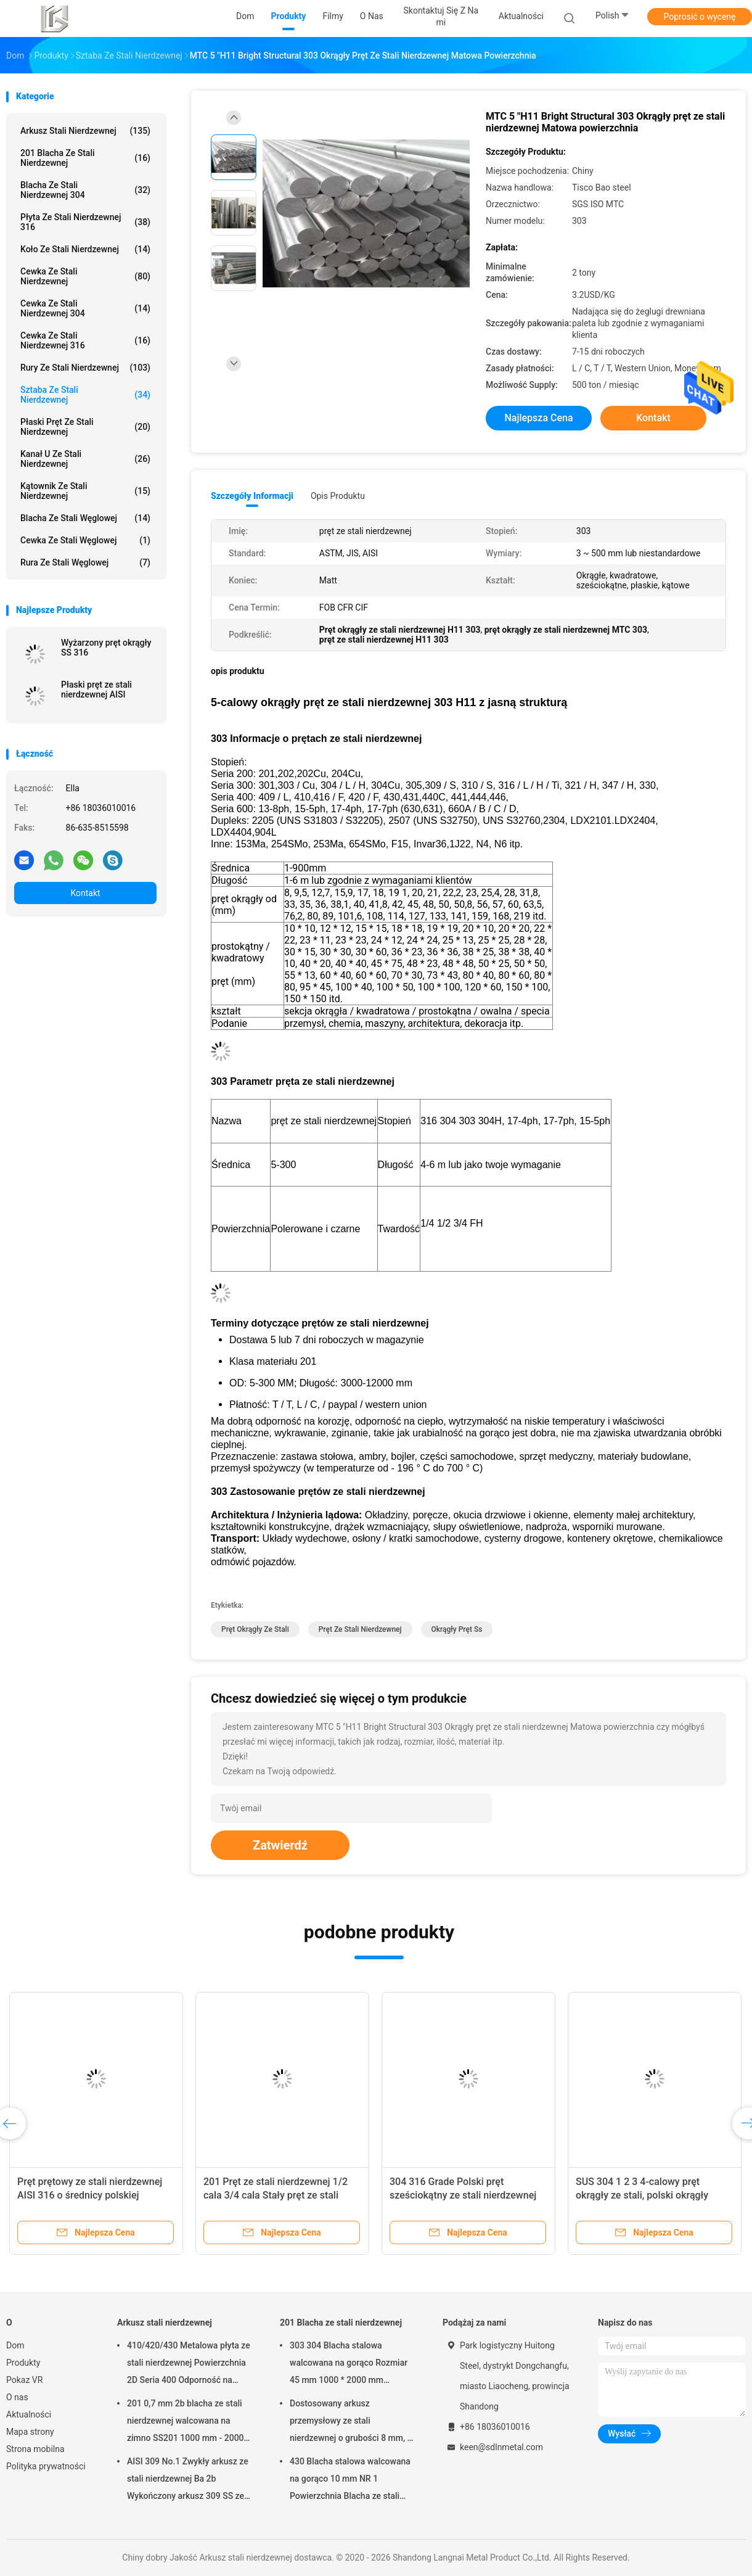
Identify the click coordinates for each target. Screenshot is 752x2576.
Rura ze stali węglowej (85, 562)
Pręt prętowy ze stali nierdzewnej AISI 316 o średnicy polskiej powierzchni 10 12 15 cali (89, 2195)
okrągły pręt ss (457, 1629)
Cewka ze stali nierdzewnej (85, 276)
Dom (15, 2345)
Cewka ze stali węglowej (85, 540)
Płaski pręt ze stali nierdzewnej (85, 427)
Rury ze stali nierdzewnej (85, 367)
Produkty (23, 2363)
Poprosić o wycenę (699, 17)
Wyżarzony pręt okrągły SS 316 (106, 647)
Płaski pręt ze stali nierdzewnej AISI (96, 689)
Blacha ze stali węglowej (85, 518)
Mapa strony (30, 2432)
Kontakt (85, 893)
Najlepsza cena (538, 418)
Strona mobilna (35, 2449)
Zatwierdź (280, 1845)
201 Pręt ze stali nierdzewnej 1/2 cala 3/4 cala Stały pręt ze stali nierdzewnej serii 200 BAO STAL (275, 2195)
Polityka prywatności (46, 2466)
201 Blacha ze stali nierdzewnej (85, 158)
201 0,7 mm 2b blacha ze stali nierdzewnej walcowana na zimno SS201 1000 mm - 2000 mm (185, 2422)
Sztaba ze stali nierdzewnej (85, 395)
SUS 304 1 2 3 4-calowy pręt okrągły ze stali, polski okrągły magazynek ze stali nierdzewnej (646, 2195)
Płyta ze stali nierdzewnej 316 (85, 222)
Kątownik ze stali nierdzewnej (85, 491)
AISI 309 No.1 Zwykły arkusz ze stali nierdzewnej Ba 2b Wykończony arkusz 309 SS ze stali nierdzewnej (187, 2480)
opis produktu (338, 496)
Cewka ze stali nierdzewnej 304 (85, 308)
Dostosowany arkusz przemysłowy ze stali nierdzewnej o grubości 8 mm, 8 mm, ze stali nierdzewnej (351, 2422)
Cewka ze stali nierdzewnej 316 (85, 340)
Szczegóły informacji (252, 496)
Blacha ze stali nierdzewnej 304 (85, 190)
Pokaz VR (24, 2380)
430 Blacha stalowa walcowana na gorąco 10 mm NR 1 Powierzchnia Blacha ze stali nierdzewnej (350, 2480)
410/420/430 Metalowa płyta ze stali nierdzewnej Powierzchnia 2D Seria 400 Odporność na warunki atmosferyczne (188, 2364)
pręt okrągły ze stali (255, 1629)
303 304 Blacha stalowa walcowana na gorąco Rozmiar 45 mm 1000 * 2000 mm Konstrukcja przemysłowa (348, 2364)
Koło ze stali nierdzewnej (85, 249)
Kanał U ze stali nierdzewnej (85, 459)
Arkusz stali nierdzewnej (85, 131)
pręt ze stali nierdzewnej (360, 1629)
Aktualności (28, 2414)
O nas (17, 2397)
